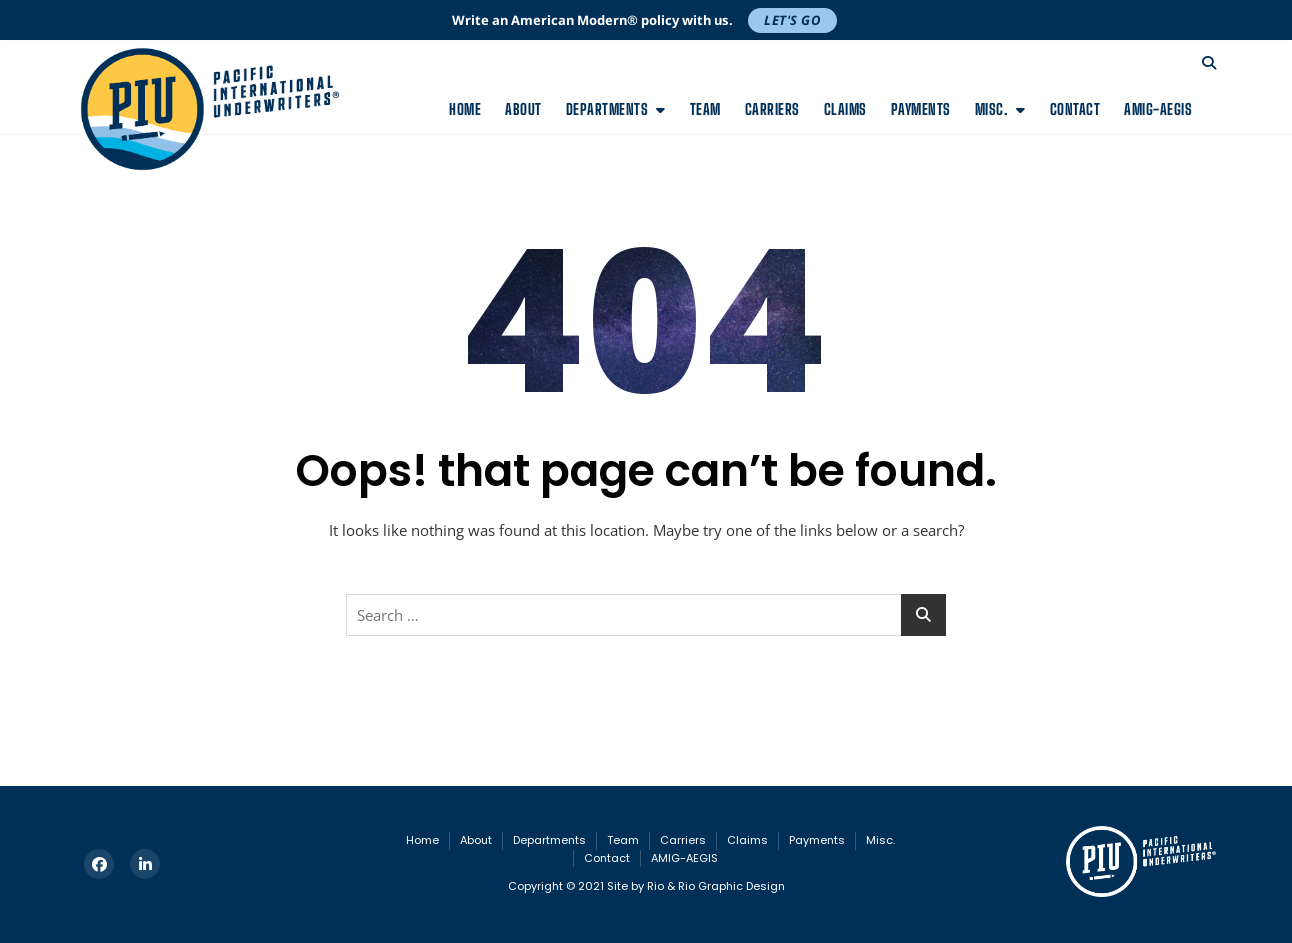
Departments (607, 109)
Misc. (992, 109)
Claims (845, 109)
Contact (1075, 109)
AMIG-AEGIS (1158, 109)
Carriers (772, 109)
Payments (921, 109)
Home (465, 109)
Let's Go (792, 20)
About (523, 109)
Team (705, 109)
